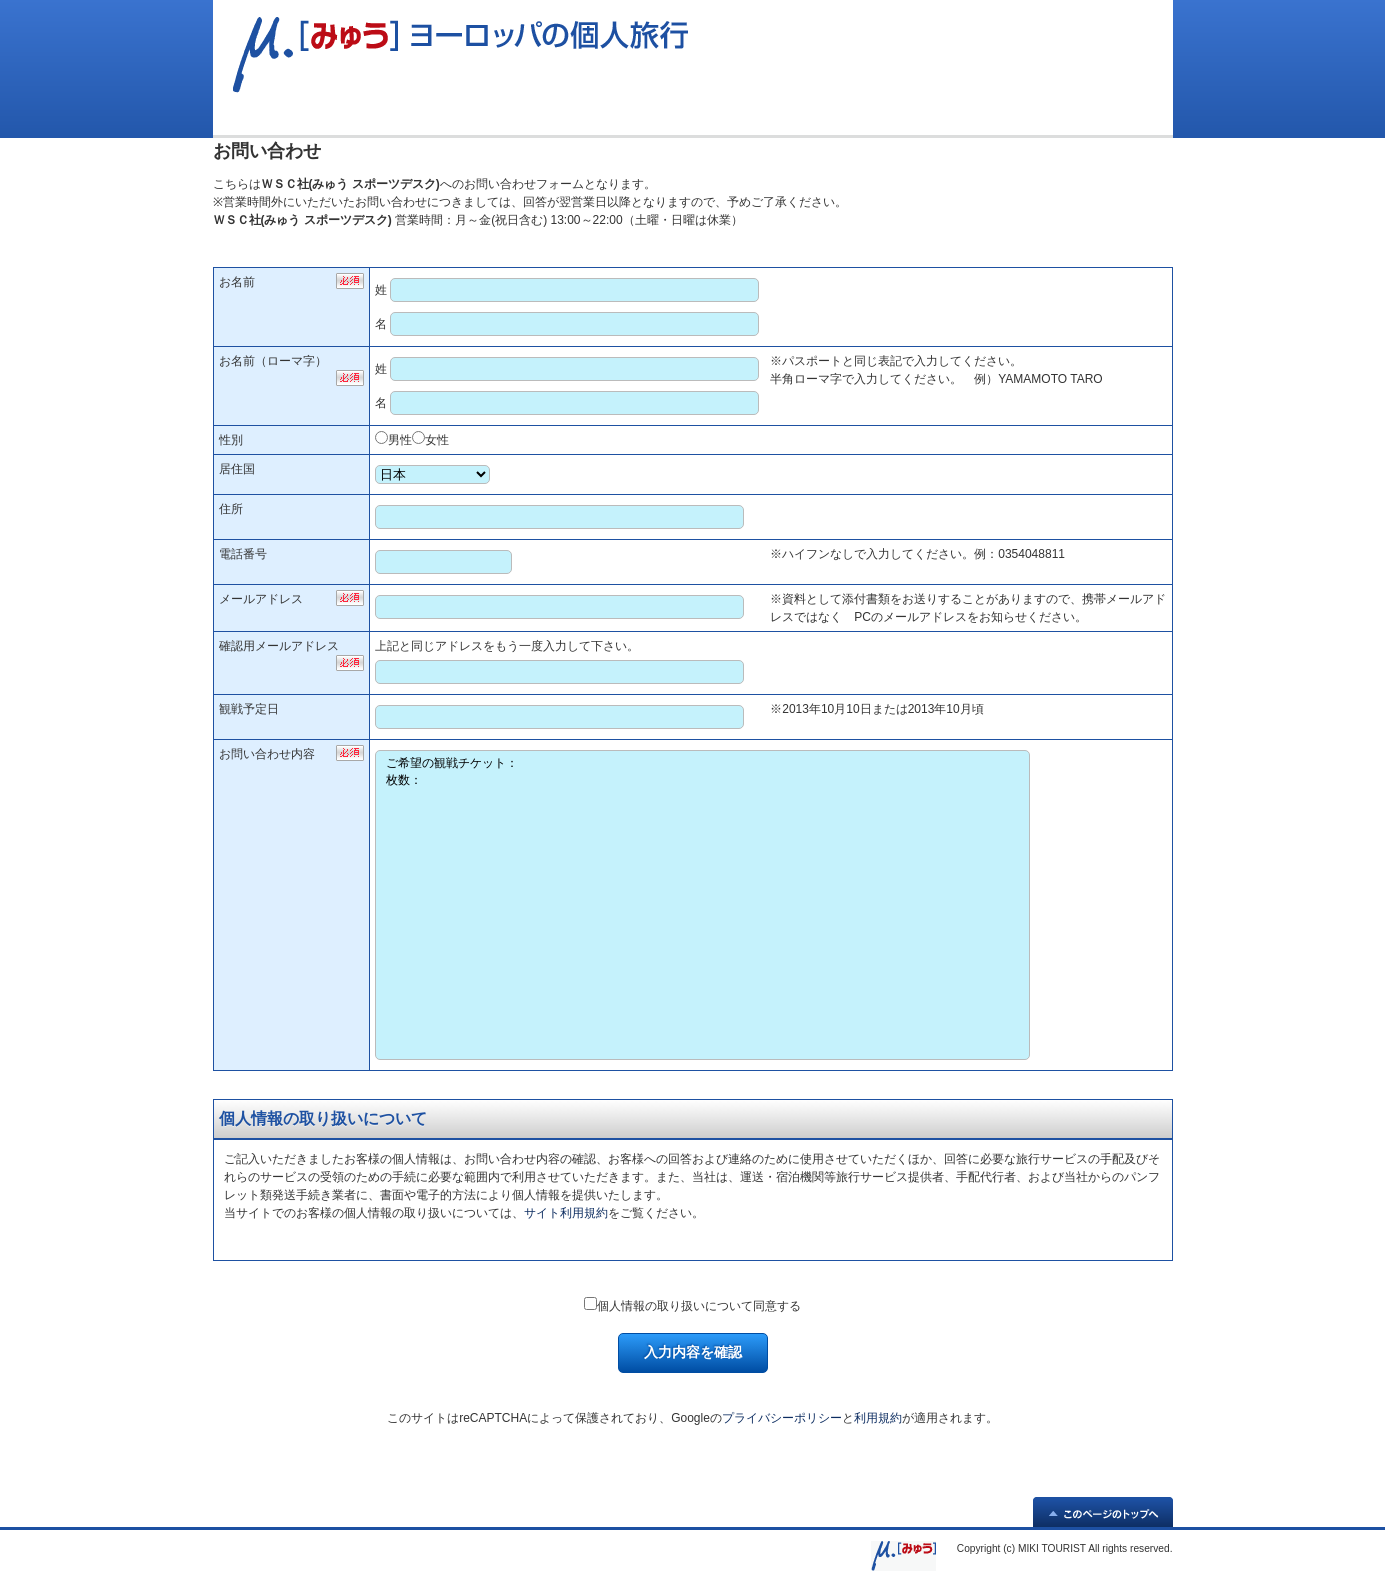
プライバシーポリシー (782, 1418)
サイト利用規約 (566, 1213)
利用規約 (878, 1418)
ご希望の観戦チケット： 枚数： (702, 905)
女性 (437, 440)
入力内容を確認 (693, 1352)
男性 (400, 440)
